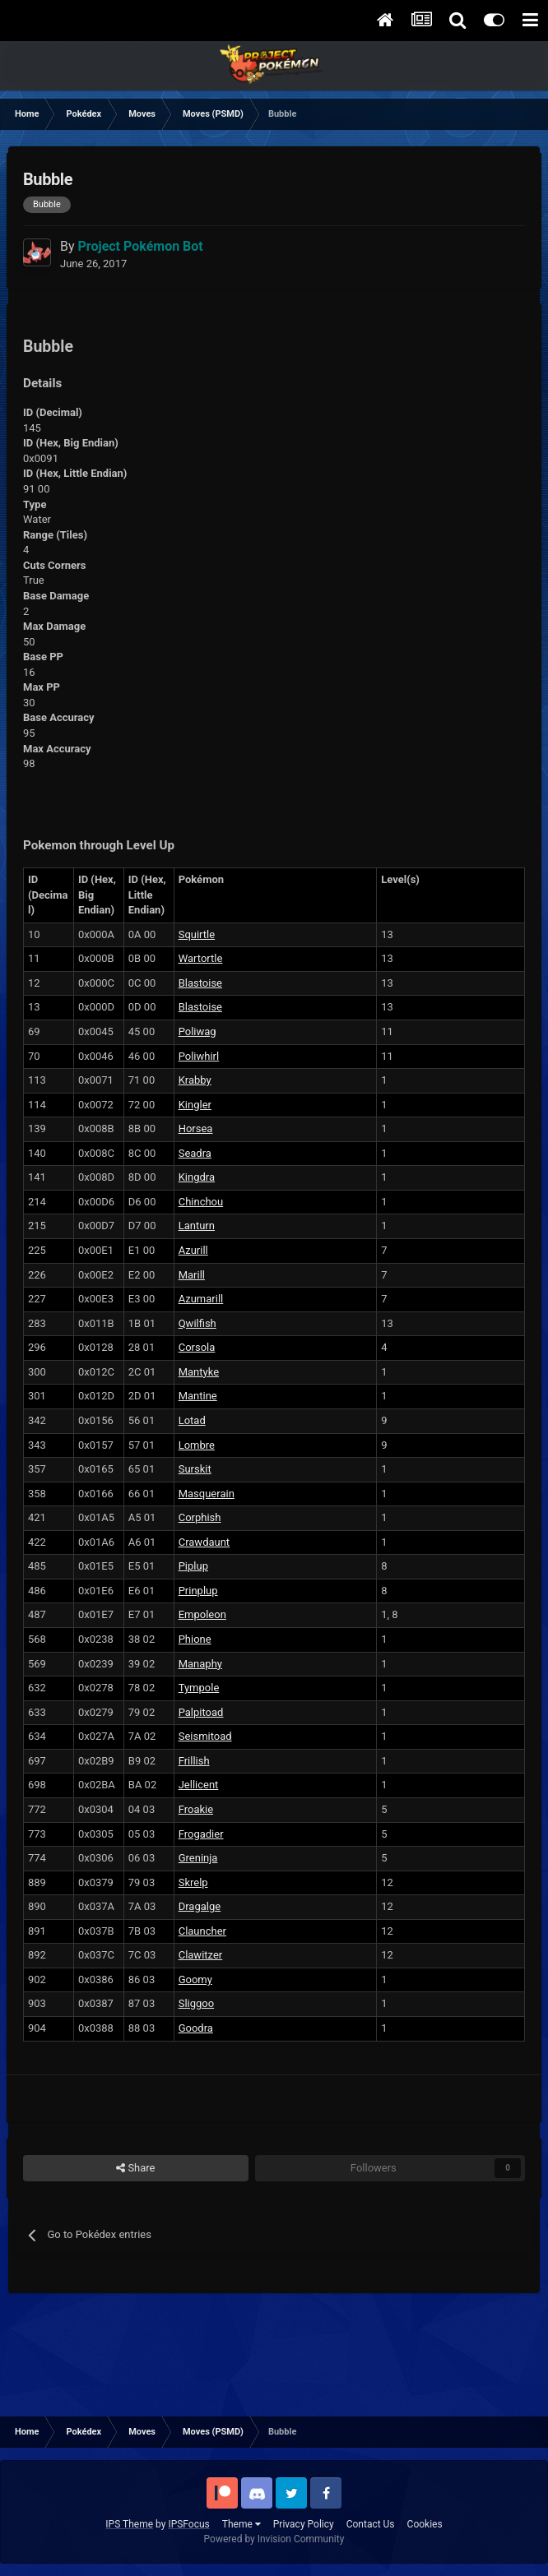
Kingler (195, 1104)
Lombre (197, 1445)
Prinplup (198, 1590)
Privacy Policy (303, 2524)
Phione (195, 1639)
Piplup (193, 1566)
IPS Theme (129, 2524)
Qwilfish (197, 1323)
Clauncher (202, 1931)
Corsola (197, 1347)
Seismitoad (205, 1736)
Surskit (195, 1469)
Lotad (192, 1420)
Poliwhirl (199, 1056)
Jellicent (199, 1784)
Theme (241, 2524)
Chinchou (201, 1202)
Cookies (425, 2524)
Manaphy (200, 1664)
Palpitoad (201, 1712)
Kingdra (197, 1177)
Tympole (199, 1687)
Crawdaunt (204, 1542)
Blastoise (200, 983)
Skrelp (193, 1882)
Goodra (196, 2028)
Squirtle (197, 934)
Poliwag (197, 1031)
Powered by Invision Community (274, 2539)
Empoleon (202, 1614)
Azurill (193, 1250)
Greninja (198, 1858)
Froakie (196, 1809)
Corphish (200, 1517)
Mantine (198, 1396)
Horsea (196, 1128)
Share (135, 2168)
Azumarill (201, 1299)
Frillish (194, 1761)
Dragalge (200, 1906)
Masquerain (207, 1493)
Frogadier (201, 1834)
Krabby (195, 1080)
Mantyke (199, 1372)
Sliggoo (196, 2003)
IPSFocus (188, 2524)
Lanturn (197, 1225)
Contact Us (370, 2524)
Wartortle (201, 958)
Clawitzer (201, 1955)
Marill (192, 1275)
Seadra (195, 1153)
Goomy (195, 1979)
